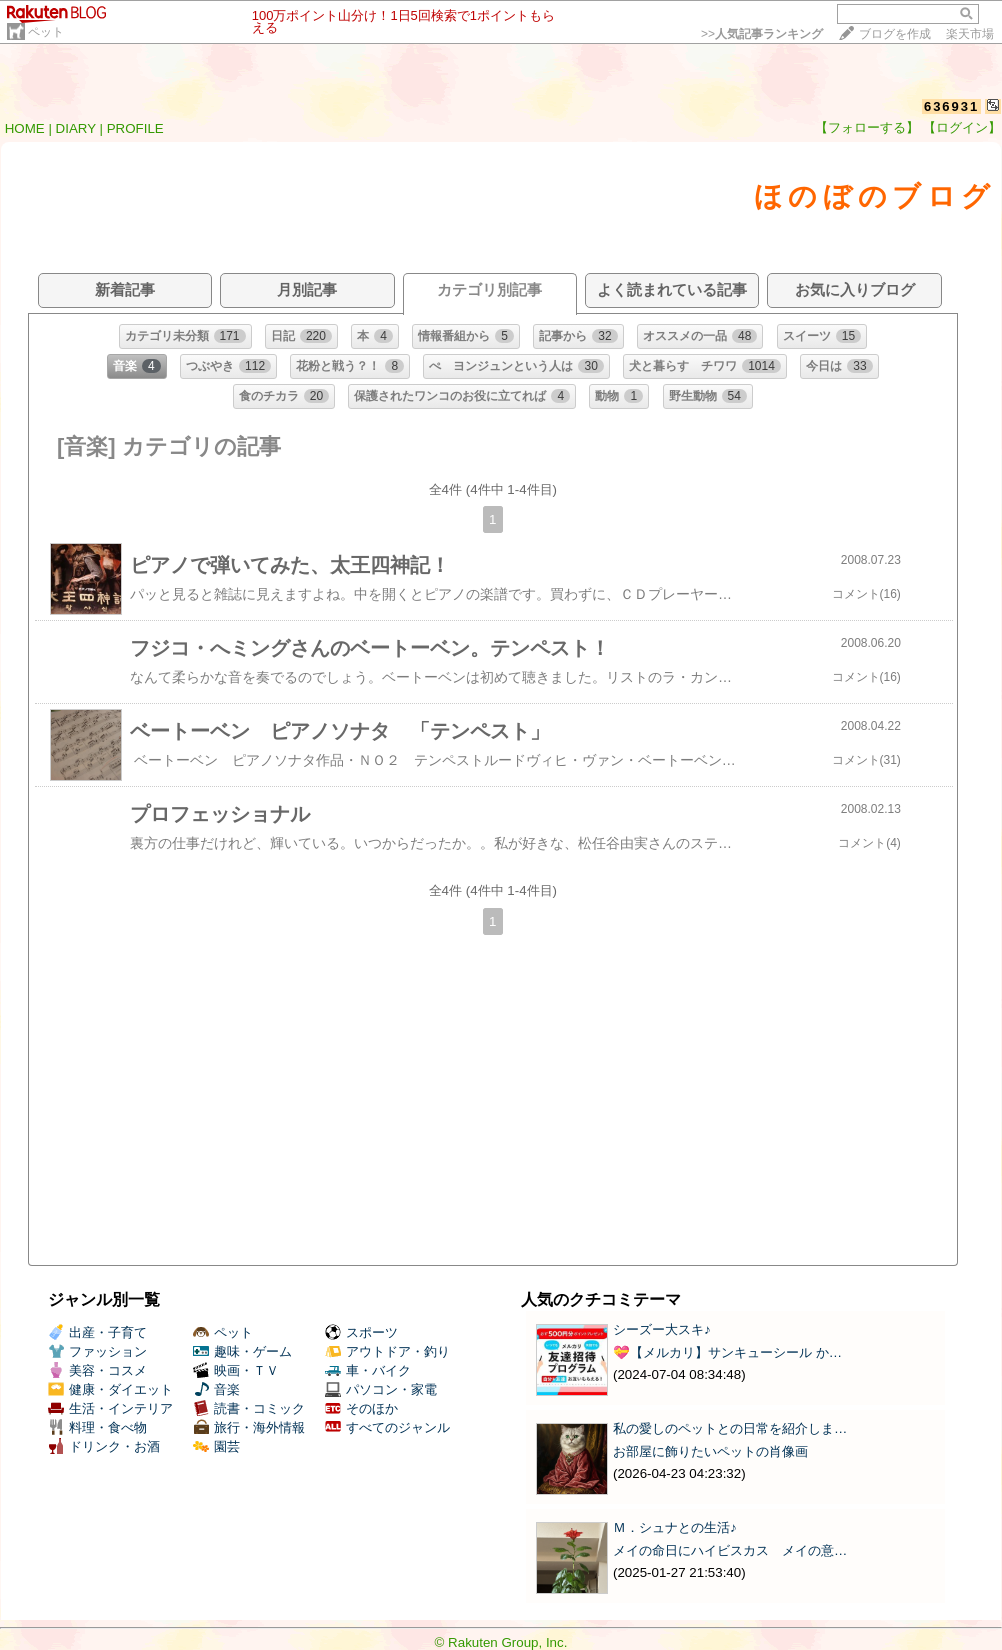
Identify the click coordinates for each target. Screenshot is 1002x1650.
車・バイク (368, 1370)
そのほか (361, 1408)
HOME (25, 128)
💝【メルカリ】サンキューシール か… (727, 1352)
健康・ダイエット (110, 1389)
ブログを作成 (895, 34)
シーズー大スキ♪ (662, 1329)
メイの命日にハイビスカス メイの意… (730, 1550)
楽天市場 (970, 34)
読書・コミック (249, 1408)
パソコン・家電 (381, 1389)
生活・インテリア (110, 1408)
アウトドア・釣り (387, 1351)
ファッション (97, 1351)
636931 (951, 106)
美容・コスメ (97, 1370)
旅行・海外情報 (249, 1427)
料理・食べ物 (97, 1427)
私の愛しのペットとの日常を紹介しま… (730, 1428)
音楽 (216, 1389)
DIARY (76, 128)
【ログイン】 (962, 127)
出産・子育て (97, 1332)
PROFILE (135, 128)
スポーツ (361, 1332)
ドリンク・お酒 (104, 1446)
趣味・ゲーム (242, 1351)
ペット (46, 32)
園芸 (216, 1446)
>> (762, 34)
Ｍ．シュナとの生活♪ (675, 1527)
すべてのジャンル (387, 1427)
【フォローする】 (867, 127)
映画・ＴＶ (236, 1370)
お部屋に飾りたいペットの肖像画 (710, 1451)
